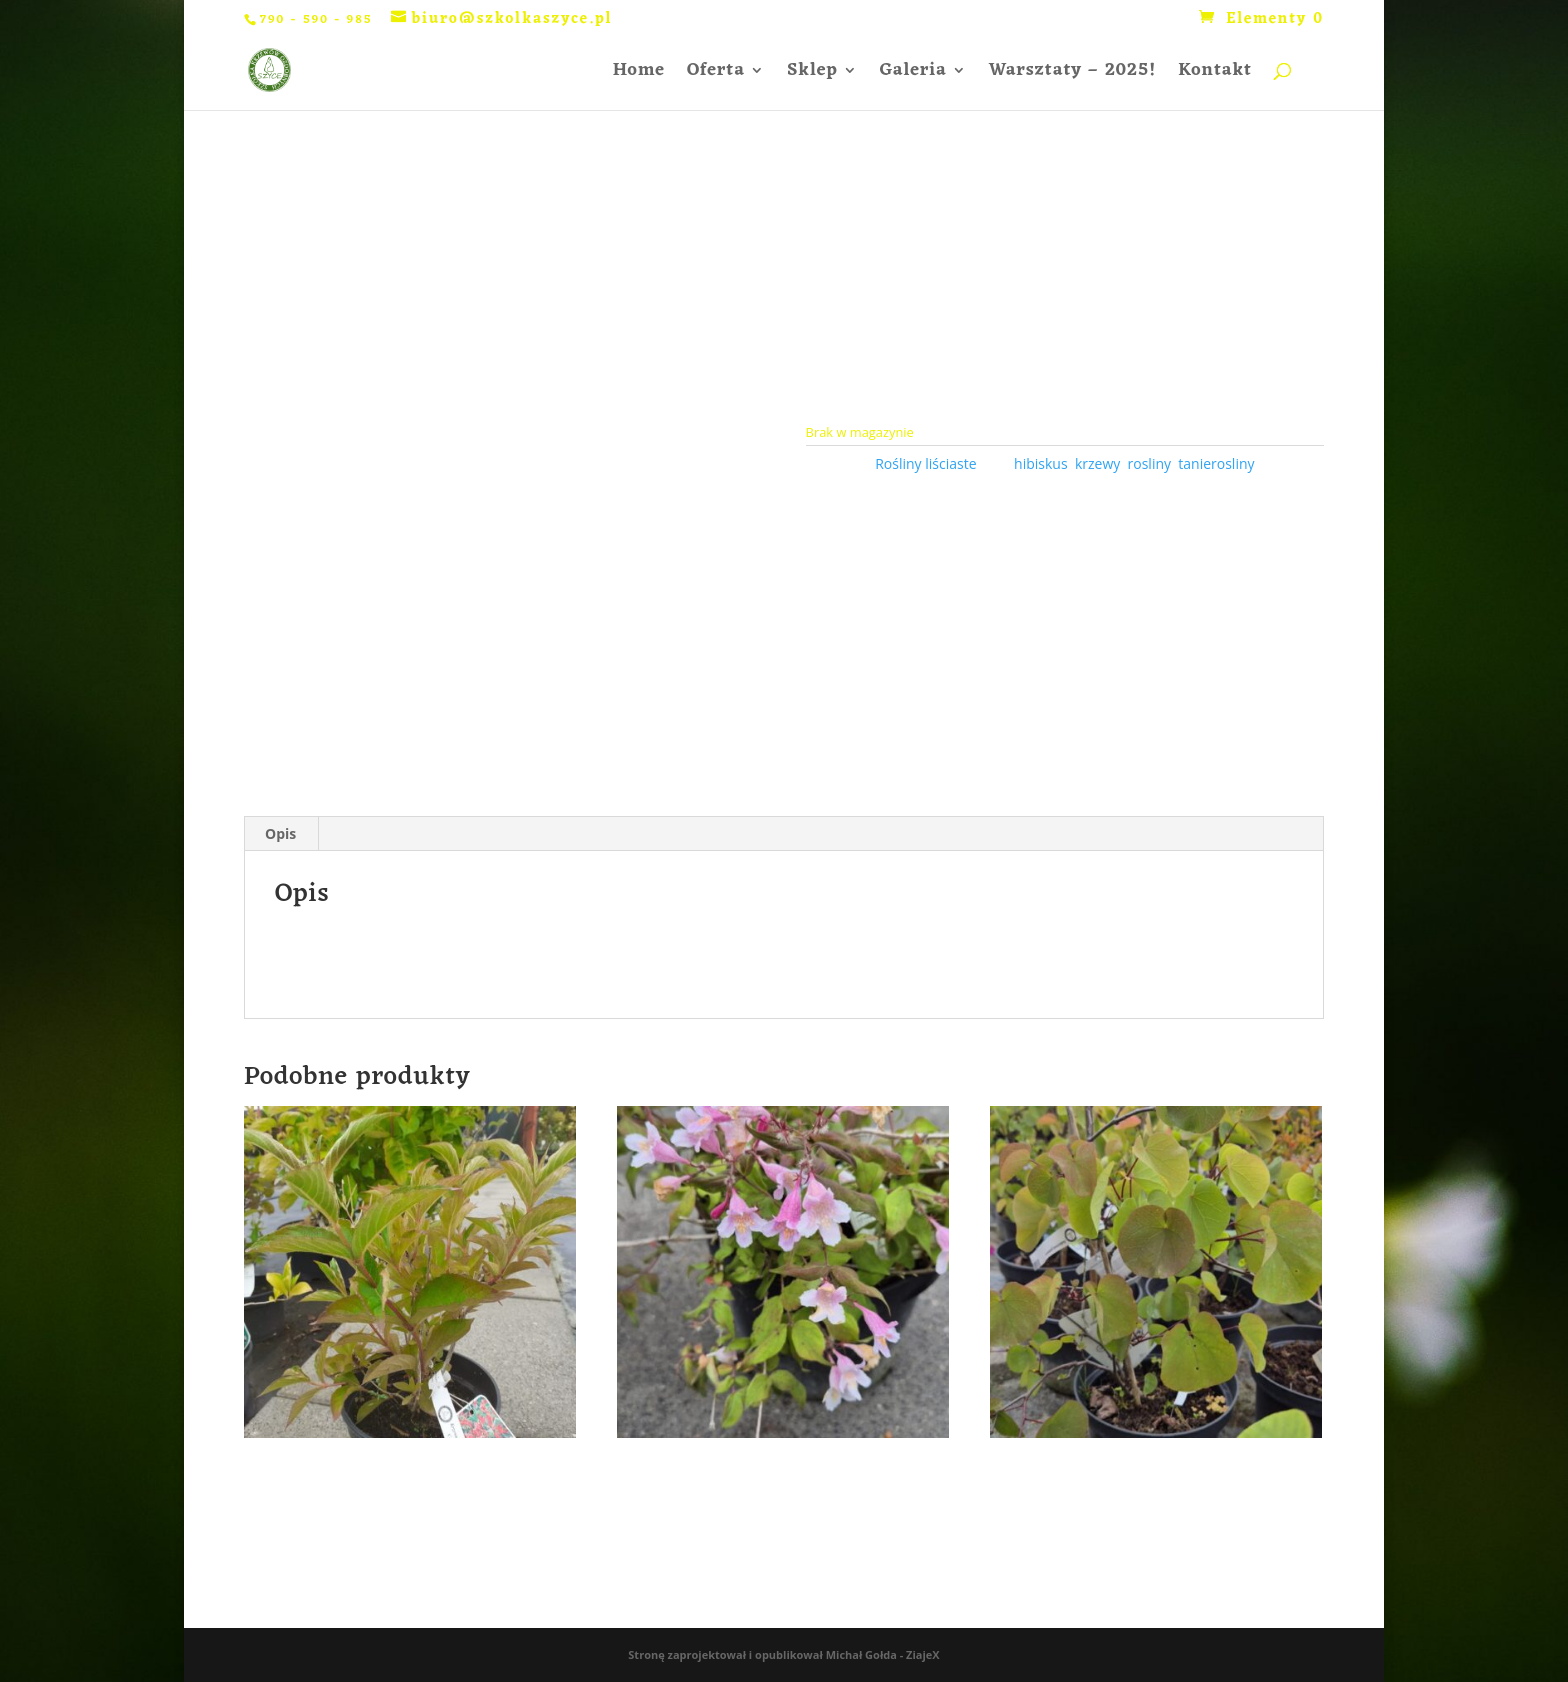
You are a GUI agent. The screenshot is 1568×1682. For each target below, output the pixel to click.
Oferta (716, 74)
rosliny (1149, 463)
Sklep (812, 74)
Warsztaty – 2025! (1072, 74)
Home (639, 74)
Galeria (913, 74)
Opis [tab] (280, 833)
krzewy (1097, 463)
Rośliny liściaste (925, 463)
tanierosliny (1216, 463)
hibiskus (1041, 463)
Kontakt (1215, 74)
